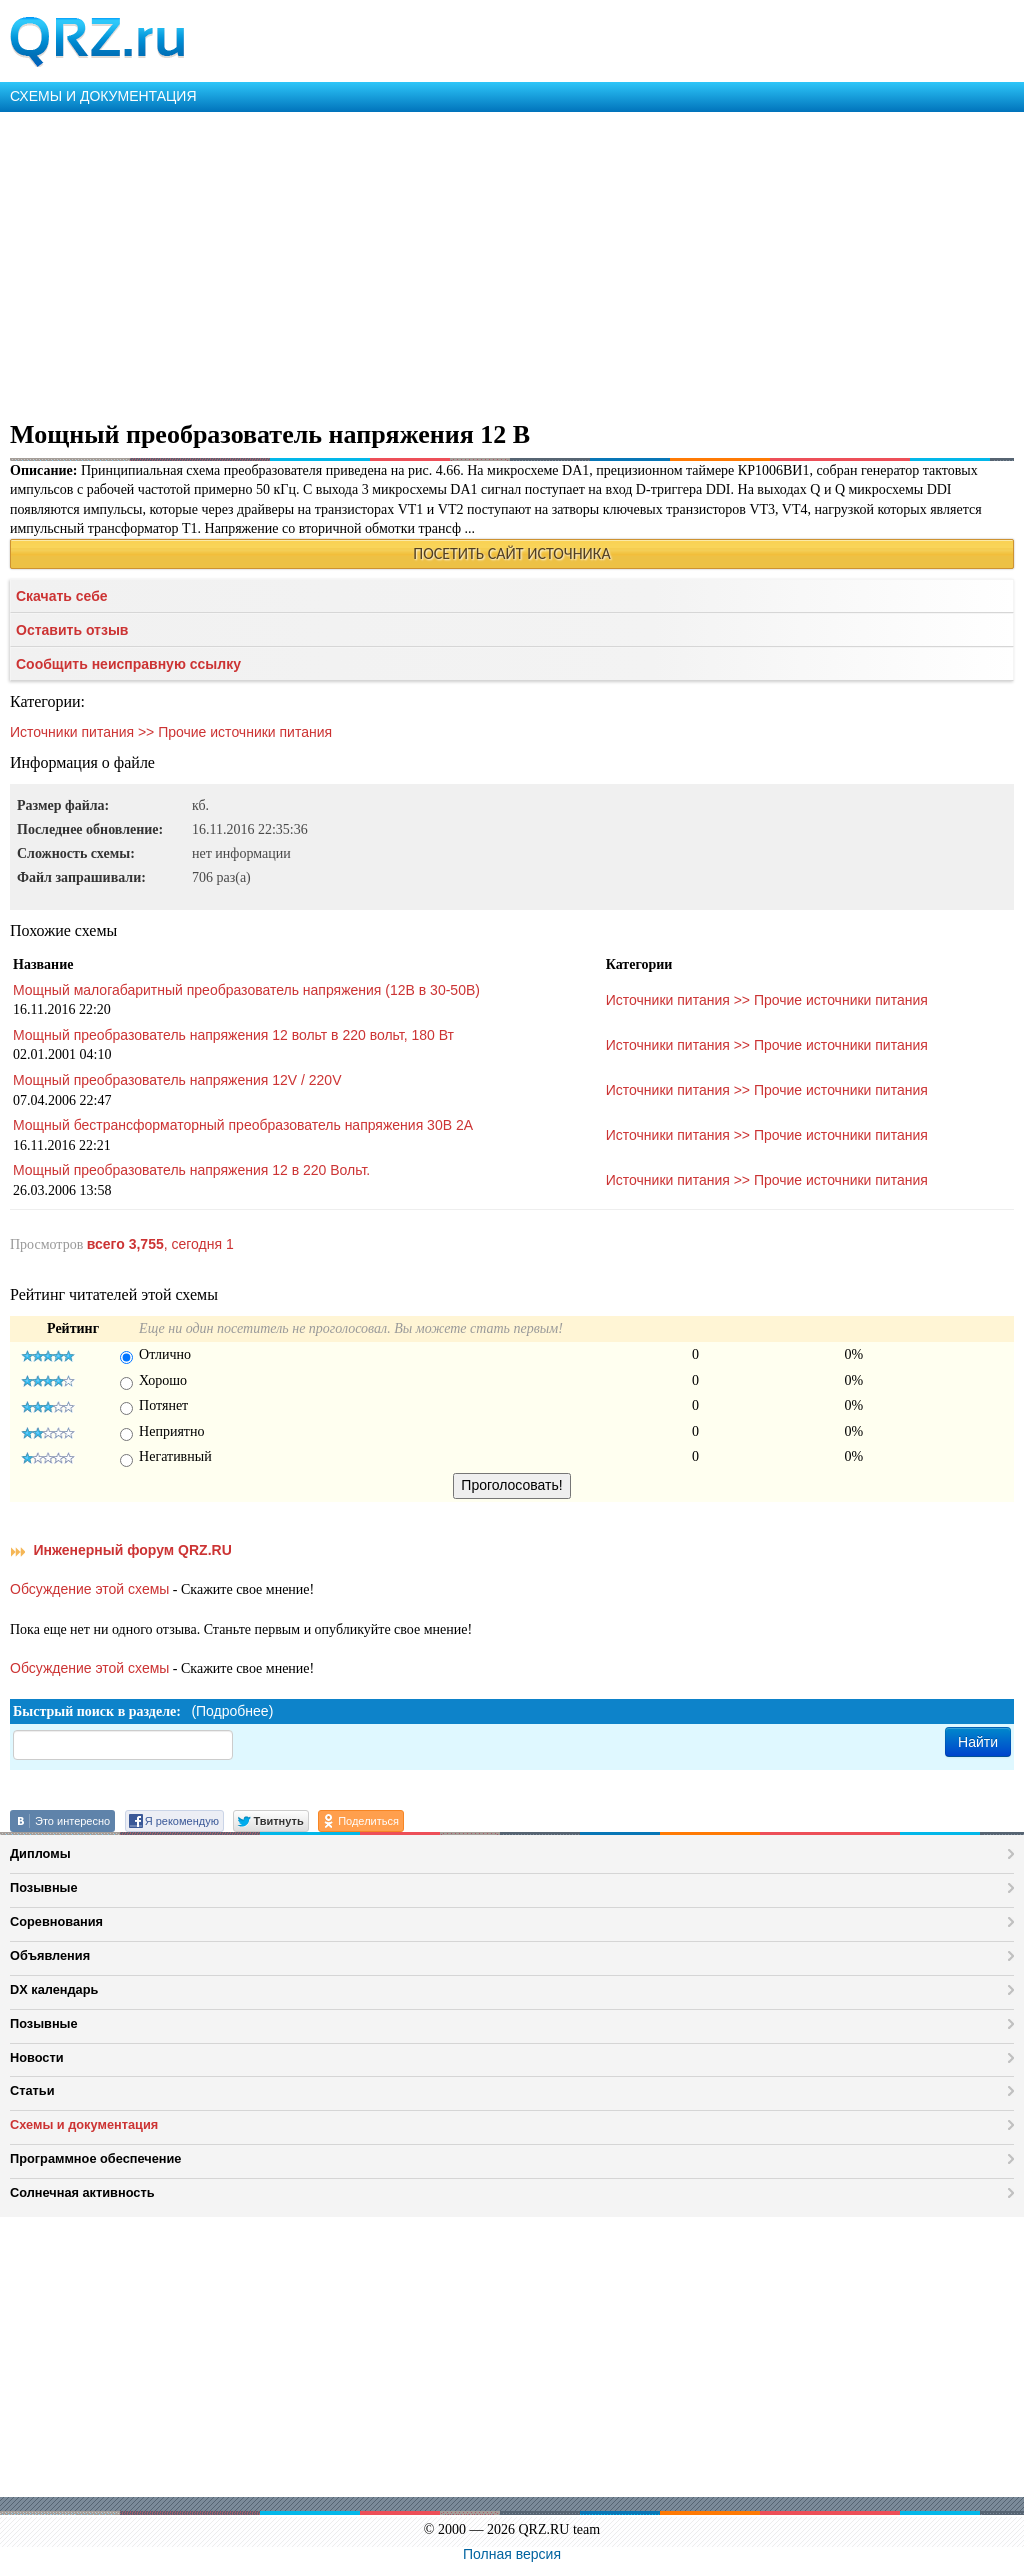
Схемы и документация (84, 2124)
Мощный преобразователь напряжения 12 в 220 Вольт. (191, 1170)
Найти (978, 1742)
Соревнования (56, 1921)
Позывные (44, 1887)
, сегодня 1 (160, 1244)
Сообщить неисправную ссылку (128, 664)
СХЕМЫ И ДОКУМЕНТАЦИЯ (103, 96)
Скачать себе (62, 596)
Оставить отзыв (72, 630)
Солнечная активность (82, 2192)
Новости (37, 2057)
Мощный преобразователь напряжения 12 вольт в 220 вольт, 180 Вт (233, 1035)
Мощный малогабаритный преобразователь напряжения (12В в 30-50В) (246, 990)
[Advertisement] (512, 262)
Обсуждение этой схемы (89, 1589)
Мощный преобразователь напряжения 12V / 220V (177, 1080)
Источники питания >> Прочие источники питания (171, 732)
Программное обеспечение (95, 2158)
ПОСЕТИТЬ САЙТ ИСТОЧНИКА (511, 553)
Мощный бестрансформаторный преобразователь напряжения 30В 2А (243, 1125)
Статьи (32, 2090)
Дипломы (40, 1853)
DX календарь (54, 1989)
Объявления (50, 1955)
